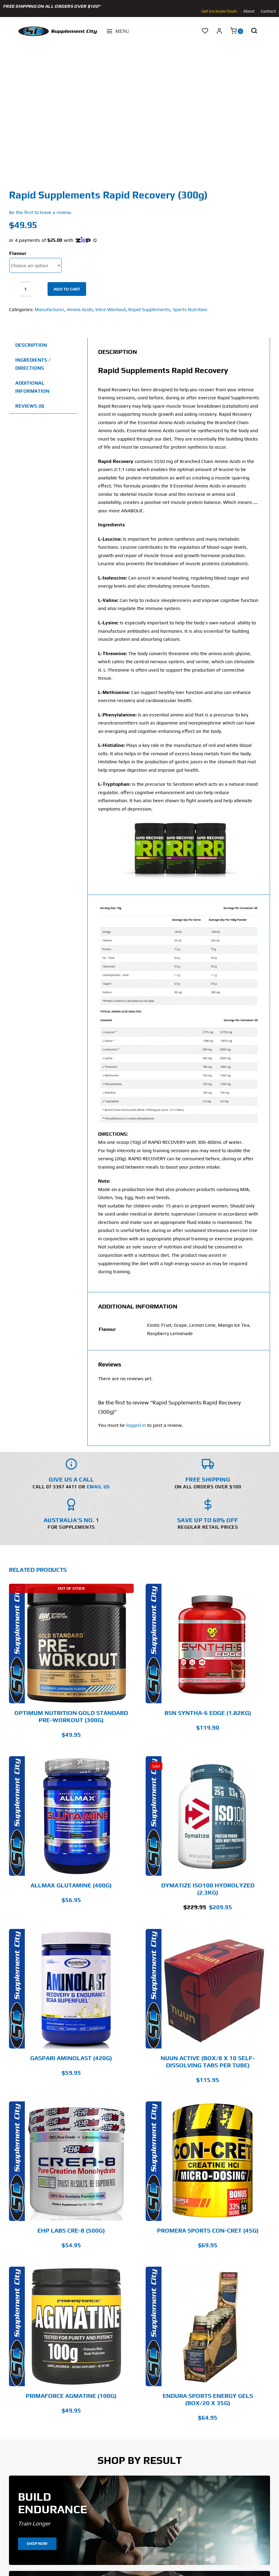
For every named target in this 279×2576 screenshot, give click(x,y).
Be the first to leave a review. (40, 212)
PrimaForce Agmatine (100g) (71, 2395)
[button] (254, 31)
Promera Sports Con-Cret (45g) (208, 2230)
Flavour (17, 253)
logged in (136, 1425)
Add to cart (67, 289)
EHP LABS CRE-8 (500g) (71, 2230)
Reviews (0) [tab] (30, 406)
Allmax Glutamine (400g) (71, 1885)
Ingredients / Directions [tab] (33, 364)
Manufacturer (49, 309)
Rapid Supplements (149, 309)
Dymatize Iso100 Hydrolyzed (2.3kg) (207, 1889)
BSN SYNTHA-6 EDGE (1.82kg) (207, 1712)
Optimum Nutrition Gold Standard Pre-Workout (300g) (71, 1716)
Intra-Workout (110, 309)
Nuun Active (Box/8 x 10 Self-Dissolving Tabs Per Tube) (208, 2061)
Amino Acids (80, 309)
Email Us (98, 1486)
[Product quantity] (25, 289)
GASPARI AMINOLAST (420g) (71, 2057)
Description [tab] (31, 345)
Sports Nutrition (190, 309)
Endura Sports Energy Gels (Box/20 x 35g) (208, 2399)
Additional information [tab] (32, 387)
